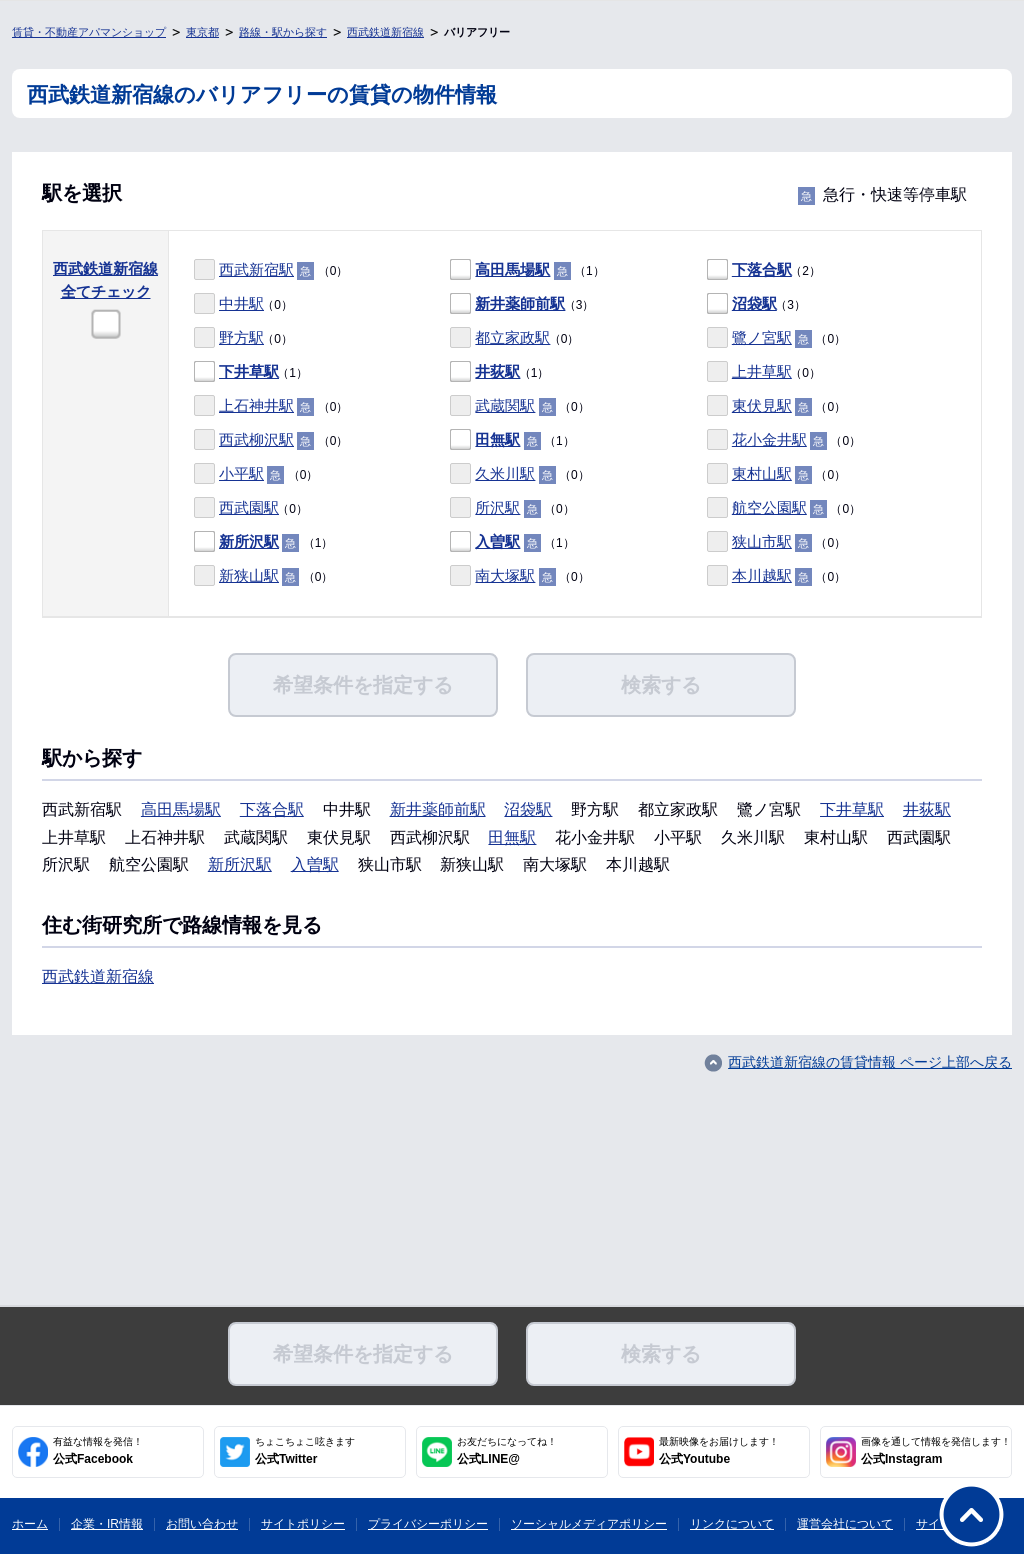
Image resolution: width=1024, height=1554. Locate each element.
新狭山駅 (249, 575)
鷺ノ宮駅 (762, 337)
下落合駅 (762, 269)
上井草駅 (762, 371)
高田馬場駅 (512, 269)
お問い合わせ (202, 1524)
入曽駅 (497, 541)
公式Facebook (98, 1451)
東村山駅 (762, 473)
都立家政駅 (512, 337)
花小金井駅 (769, 439)
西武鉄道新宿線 (385, 32)
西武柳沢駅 (256, 439)
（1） (527, 270)
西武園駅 (249, 507)
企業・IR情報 (107, 1524)
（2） (764, 270)
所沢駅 (497, 507)
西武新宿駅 (256, 269)
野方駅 (241, 337)
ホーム (30, 1524)
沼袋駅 (754, 303)
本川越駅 (762, 575)
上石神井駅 (256, 405)
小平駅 (241, 473)
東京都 (202, 32)
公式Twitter (305, 1451)
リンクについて (732, 1524)
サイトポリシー (303, 1524)
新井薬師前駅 (520, 303)
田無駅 (497, 439)
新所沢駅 (249, 541)
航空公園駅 (769, 507)
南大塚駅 (505, 575)
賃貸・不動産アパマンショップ (89, 32)
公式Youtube (719, 1451)
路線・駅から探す (283, 32)
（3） (522, 304)
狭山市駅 (762, 541)
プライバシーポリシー (428, 1524)
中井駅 (241, 303)
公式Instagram (936, 1451)
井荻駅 (497, 371)
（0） (271, 270)
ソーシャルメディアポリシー (589, 1524)
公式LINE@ (507, 1451)
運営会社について (845, 1524)
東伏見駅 (762, 405)
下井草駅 (249, 371)
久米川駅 (505, 473)
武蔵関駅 (505, 405)
